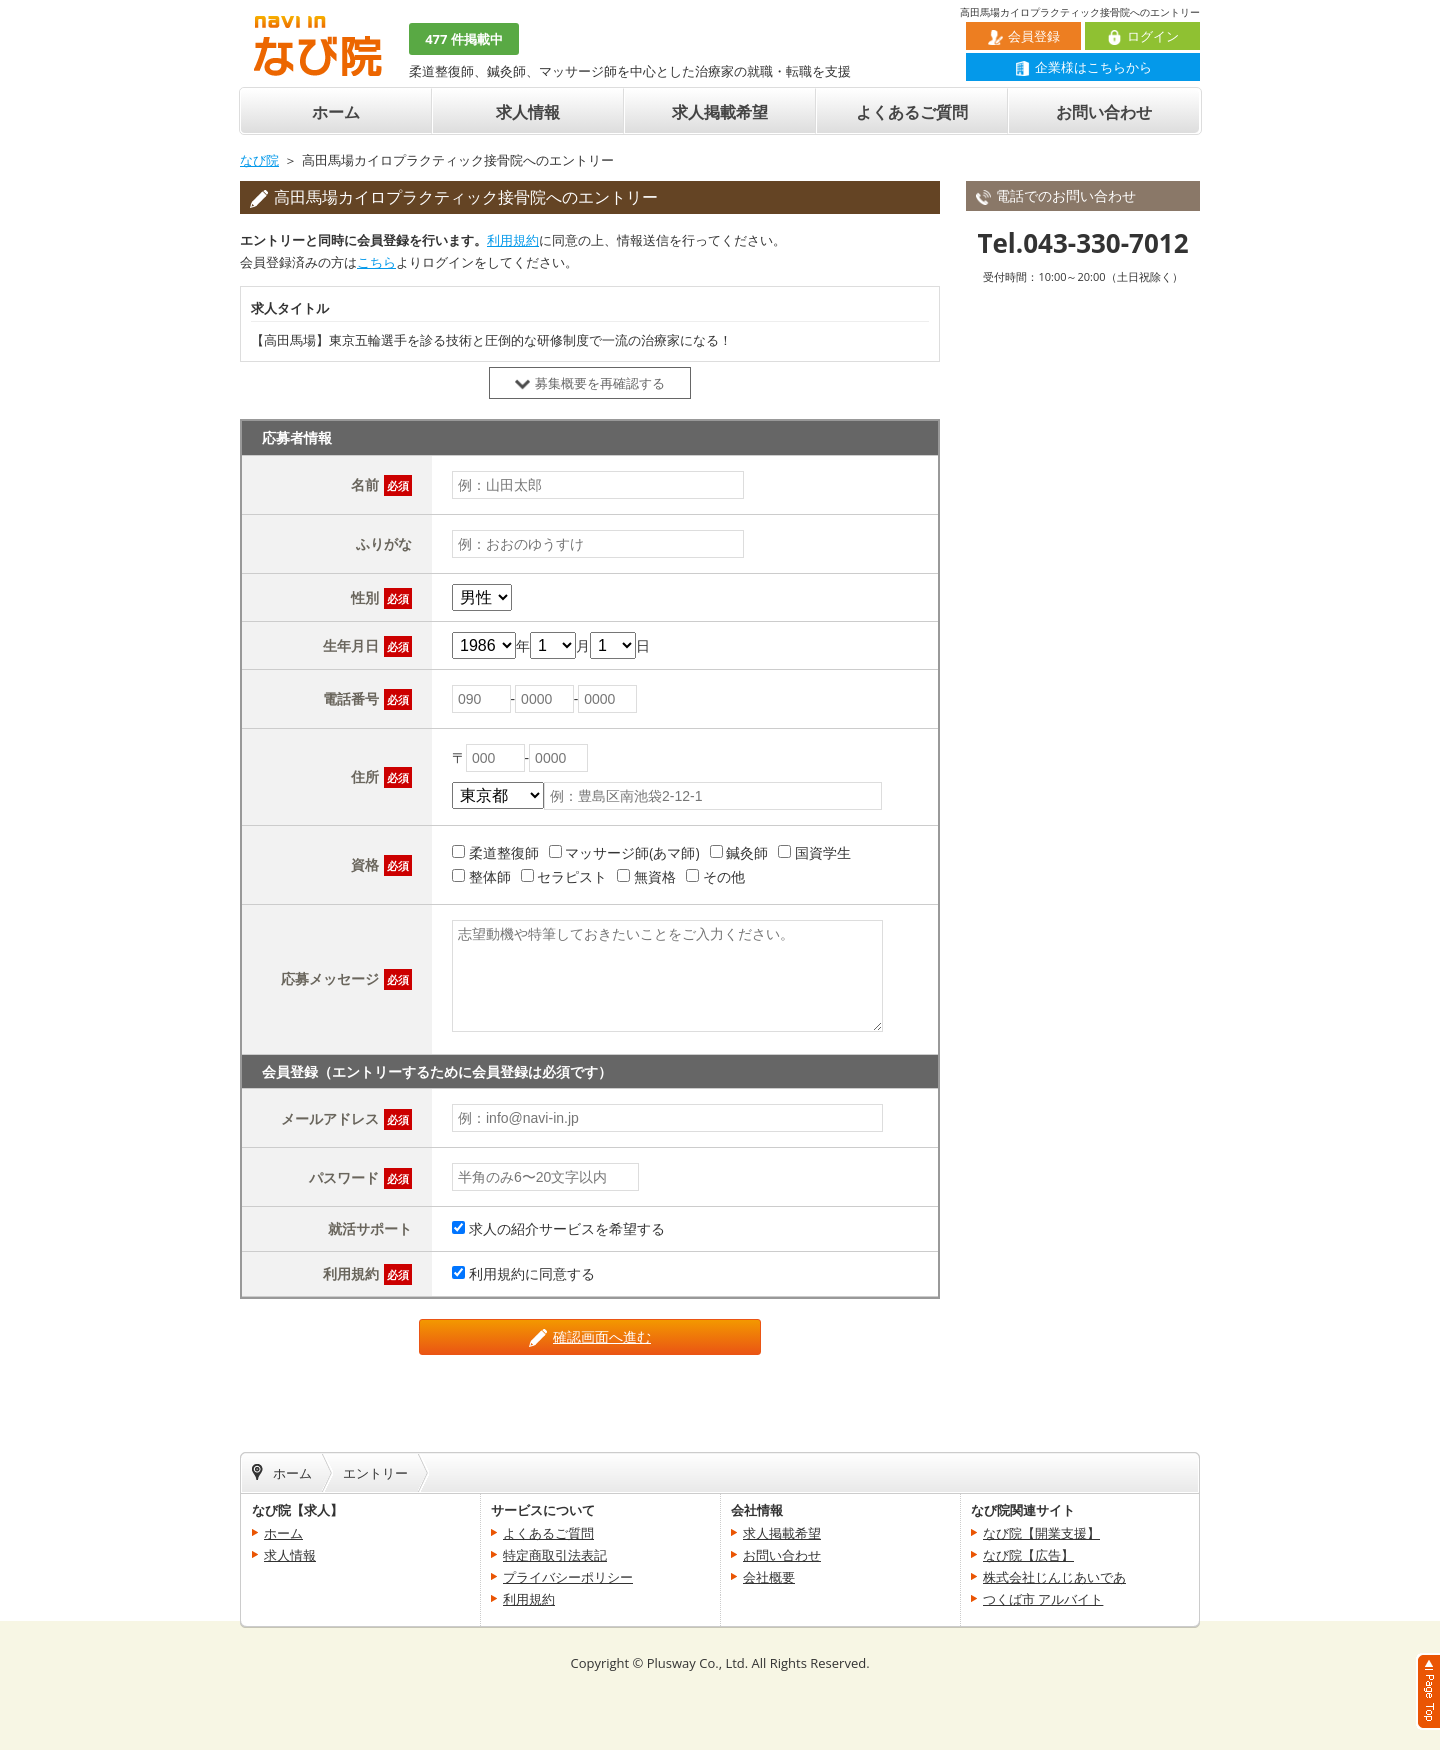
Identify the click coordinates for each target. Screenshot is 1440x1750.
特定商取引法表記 (555, 1555)
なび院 (259, 160)
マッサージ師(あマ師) (632, 852)
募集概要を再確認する (590, 383)
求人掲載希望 (720, 112)
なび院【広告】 (1028, 1555)
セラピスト (572, 876)
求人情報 (528, 112)
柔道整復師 (504, 852)
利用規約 (513, 240)
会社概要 (769, 1577)
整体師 (490, 876)
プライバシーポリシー (568, 1577)
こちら (376, 262)
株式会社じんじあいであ (1054, 1577)
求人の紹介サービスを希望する (567, 1228)
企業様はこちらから (1083, 67)
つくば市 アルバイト (1043, 1599)
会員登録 (1024, 36)
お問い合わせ (1104, 112)
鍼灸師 (747, 852)
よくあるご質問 (912, 112)
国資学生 (823, 852)
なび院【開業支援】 (1041, 1533)
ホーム (336, 112)
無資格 (655, 876)
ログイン (1143, 36)
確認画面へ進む (590, 1337)
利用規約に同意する (532, 1273)
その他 (724, 876)
